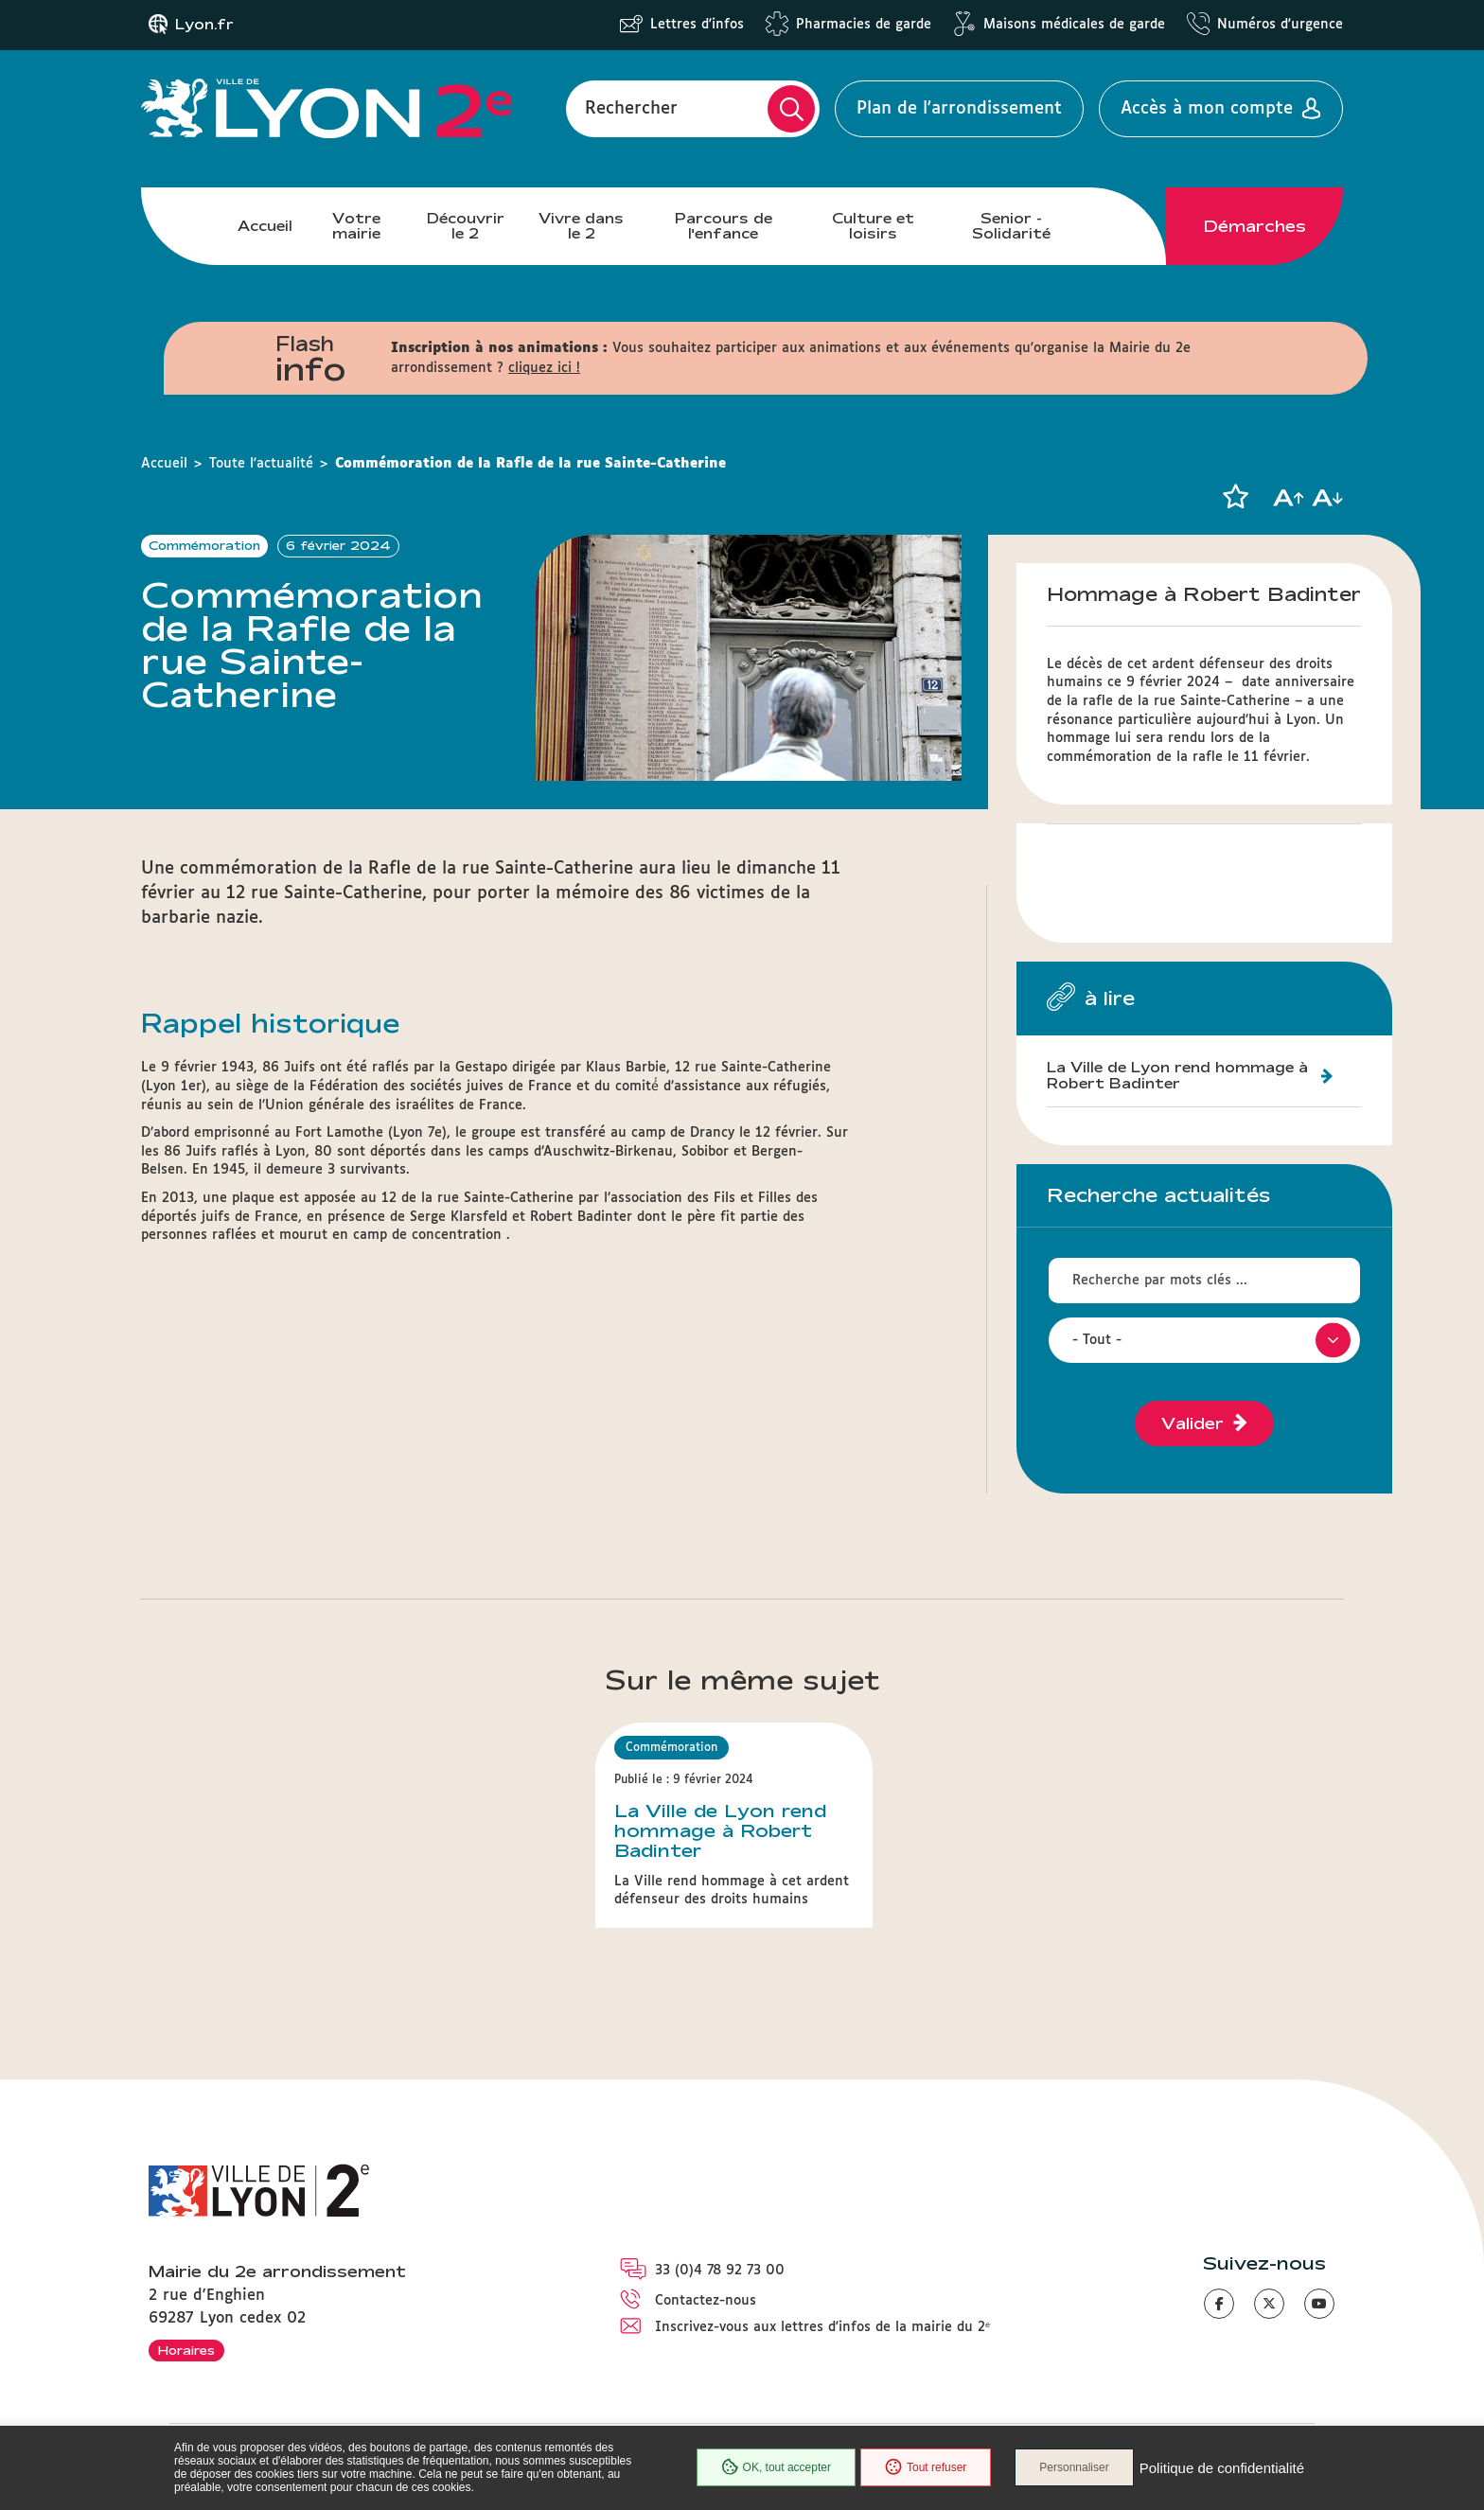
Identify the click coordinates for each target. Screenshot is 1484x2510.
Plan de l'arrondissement (959, 108)
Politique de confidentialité (1222, 2468)
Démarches (1255, 226)
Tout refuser (925, 2467)
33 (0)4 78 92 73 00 (720, 2270)
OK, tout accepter (776, 2467)
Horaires (186, 2350)
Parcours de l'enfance (723, 225)
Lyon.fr (204, 24)
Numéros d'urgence (1280, 24)
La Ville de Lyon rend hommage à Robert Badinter (1177, 1075)
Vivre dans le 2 (581, 225)
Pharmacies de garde (863, 24)
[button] (1235, 497)
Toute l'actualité (261, 463)
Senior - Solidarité (1011, 225)
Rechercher (631, 108)
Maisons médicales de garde (1074, 24)
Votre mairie (356, 225)
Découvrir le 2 (465, 225)
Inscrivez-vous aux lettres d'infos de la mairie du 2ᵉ (822, 2327)
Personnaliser (1073, 2467)
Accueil (265, 226)
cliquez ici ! (544, 368)
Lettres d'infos (697, 24)
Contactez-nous (705, 2300)
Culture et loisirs (873, 225)
